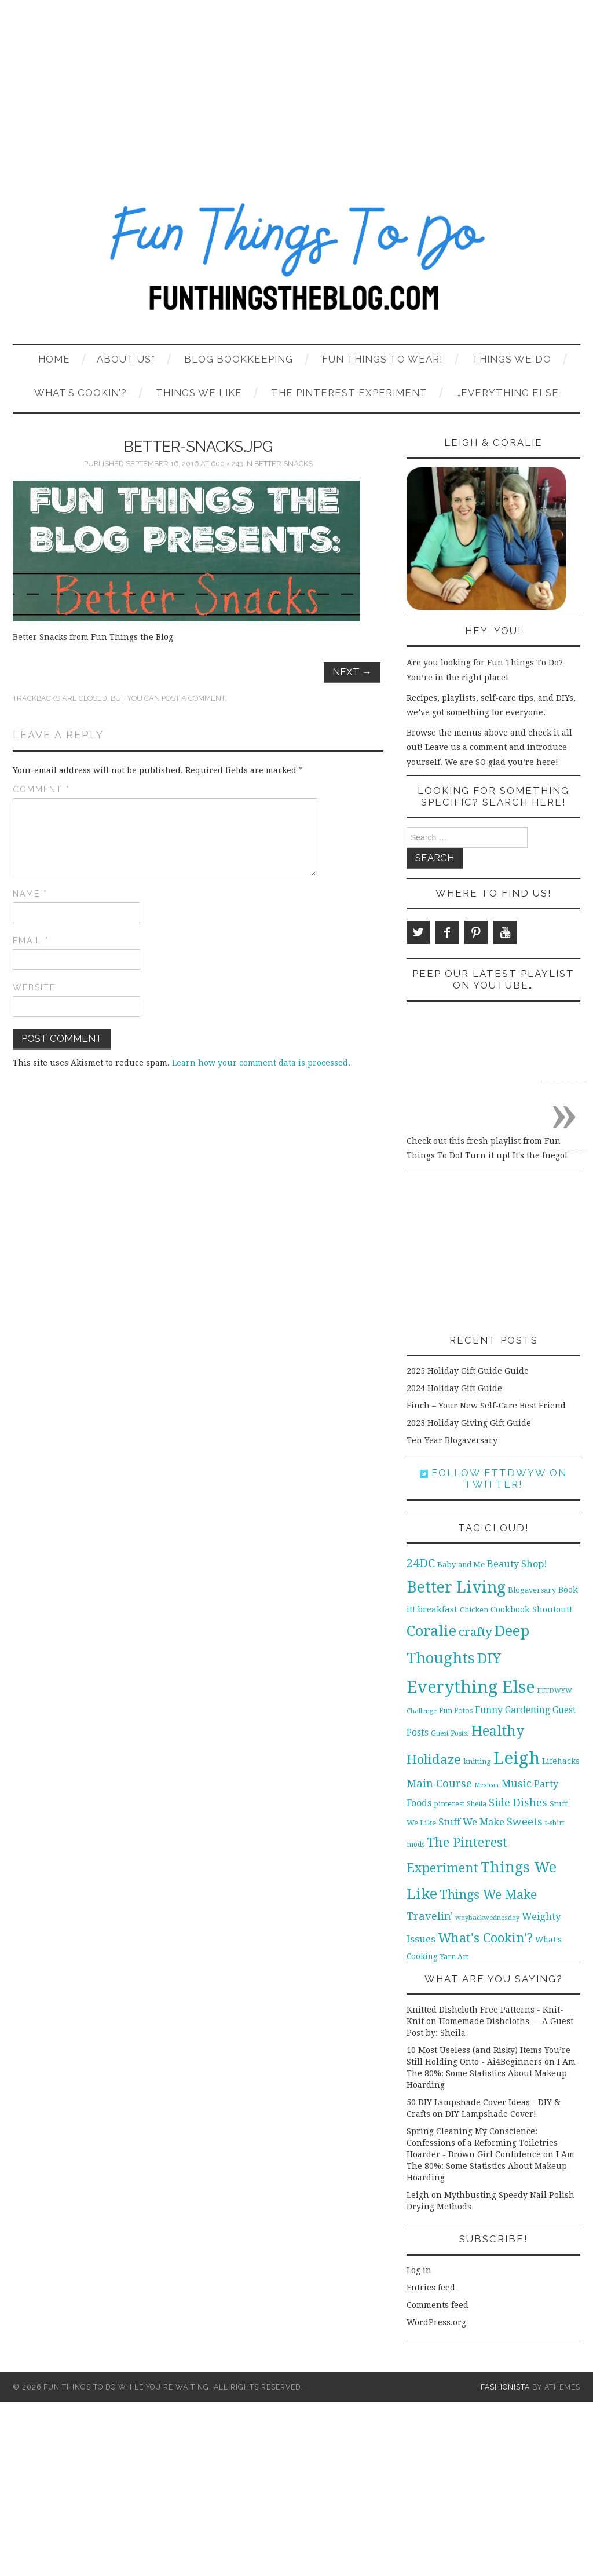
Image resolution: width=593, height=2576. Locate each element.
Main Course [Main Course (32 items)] (439, 1783)
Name (30, 893)
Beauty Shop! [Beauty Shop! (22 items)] (517, 1563)
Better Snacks (283, 463)
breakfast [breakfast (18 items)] (437, 1609)
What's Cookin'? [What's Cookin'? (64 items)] (485, 1937)
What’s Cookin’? (80, 392)
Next (352, 672)
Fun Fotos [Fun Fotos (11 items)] (456, 1710)
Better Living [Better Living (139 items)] (456, 1587)
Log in (419, 2270)
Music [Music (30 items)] (516, 1783)
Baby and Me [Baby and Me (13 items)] (461, 1564)
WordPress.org (436, 2322)
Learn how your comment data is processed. (261, 1062)
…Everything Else (507, 392)
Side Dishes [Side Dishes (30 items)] (518, 1802)
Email (31, 940)
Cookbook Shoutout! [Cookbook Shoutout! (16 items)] (531, 1609)
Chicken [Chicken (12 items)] (474, 1609)
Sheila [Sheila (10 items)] (476, 1804)
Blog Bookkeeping (238, 359)
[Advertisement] (296, 87)
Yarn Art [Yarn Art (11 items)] (454, 1956)
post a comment (193, 698)
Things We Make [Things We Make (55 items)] (488, 1894)
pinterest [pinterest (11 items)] (449, 1803)
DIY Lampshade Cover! (490, 2113)
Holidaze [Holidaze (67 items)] (434, 1759)
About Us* (126, 359)
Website (34, 987)
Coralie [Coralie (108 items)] (431, 1631)
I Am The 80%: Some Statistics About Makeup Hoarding (491, 2073)
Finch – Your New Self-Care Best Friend (486, 1405)
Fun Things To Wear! (382, 359)
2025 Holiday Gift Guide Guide (468, 1370)
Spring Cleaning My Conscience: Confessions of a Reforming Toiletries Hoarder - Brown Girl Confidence (482, 2143)
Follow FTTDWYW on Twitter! (493, 1478)
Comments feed (437, 2305)
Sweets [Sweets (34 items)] (525, 1822)
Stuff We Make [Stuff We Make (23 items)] (471, 1822)
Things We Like (199, 392)
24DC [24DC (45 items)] (421, 1563)
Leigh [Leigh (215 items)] (516, 1758)
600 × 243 (227, 463)
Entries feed (431, 2287)
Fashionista (505, 2387)
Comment (41, 789)
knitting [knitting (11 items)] (477, 1761)
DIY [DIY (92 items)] (489, 1658)
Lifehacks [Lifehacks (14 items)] (561, 1761)
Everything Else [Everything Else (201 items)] (471, 1687)
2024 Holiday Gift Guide (454, 1388)
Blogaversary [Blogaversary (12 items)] (532, 1590)
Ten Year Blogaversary (452, 1440)
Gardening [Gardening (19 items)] (527, 1710)
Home (54, 359)
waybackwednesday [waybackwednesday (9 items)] (487, 1917)
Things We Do (511, 359)
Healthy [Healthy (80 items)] (497, 1731)
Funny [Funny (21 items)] (489, 1709)
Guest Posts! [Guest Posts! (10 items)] (450, 1733)
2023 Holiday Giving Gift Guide (469, 1423)
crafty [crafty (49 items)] (475, 1632)
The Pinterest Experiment (349, 392)
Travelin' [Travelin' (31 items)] (430, 1916)
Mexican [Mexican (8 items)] (486, 1785)
